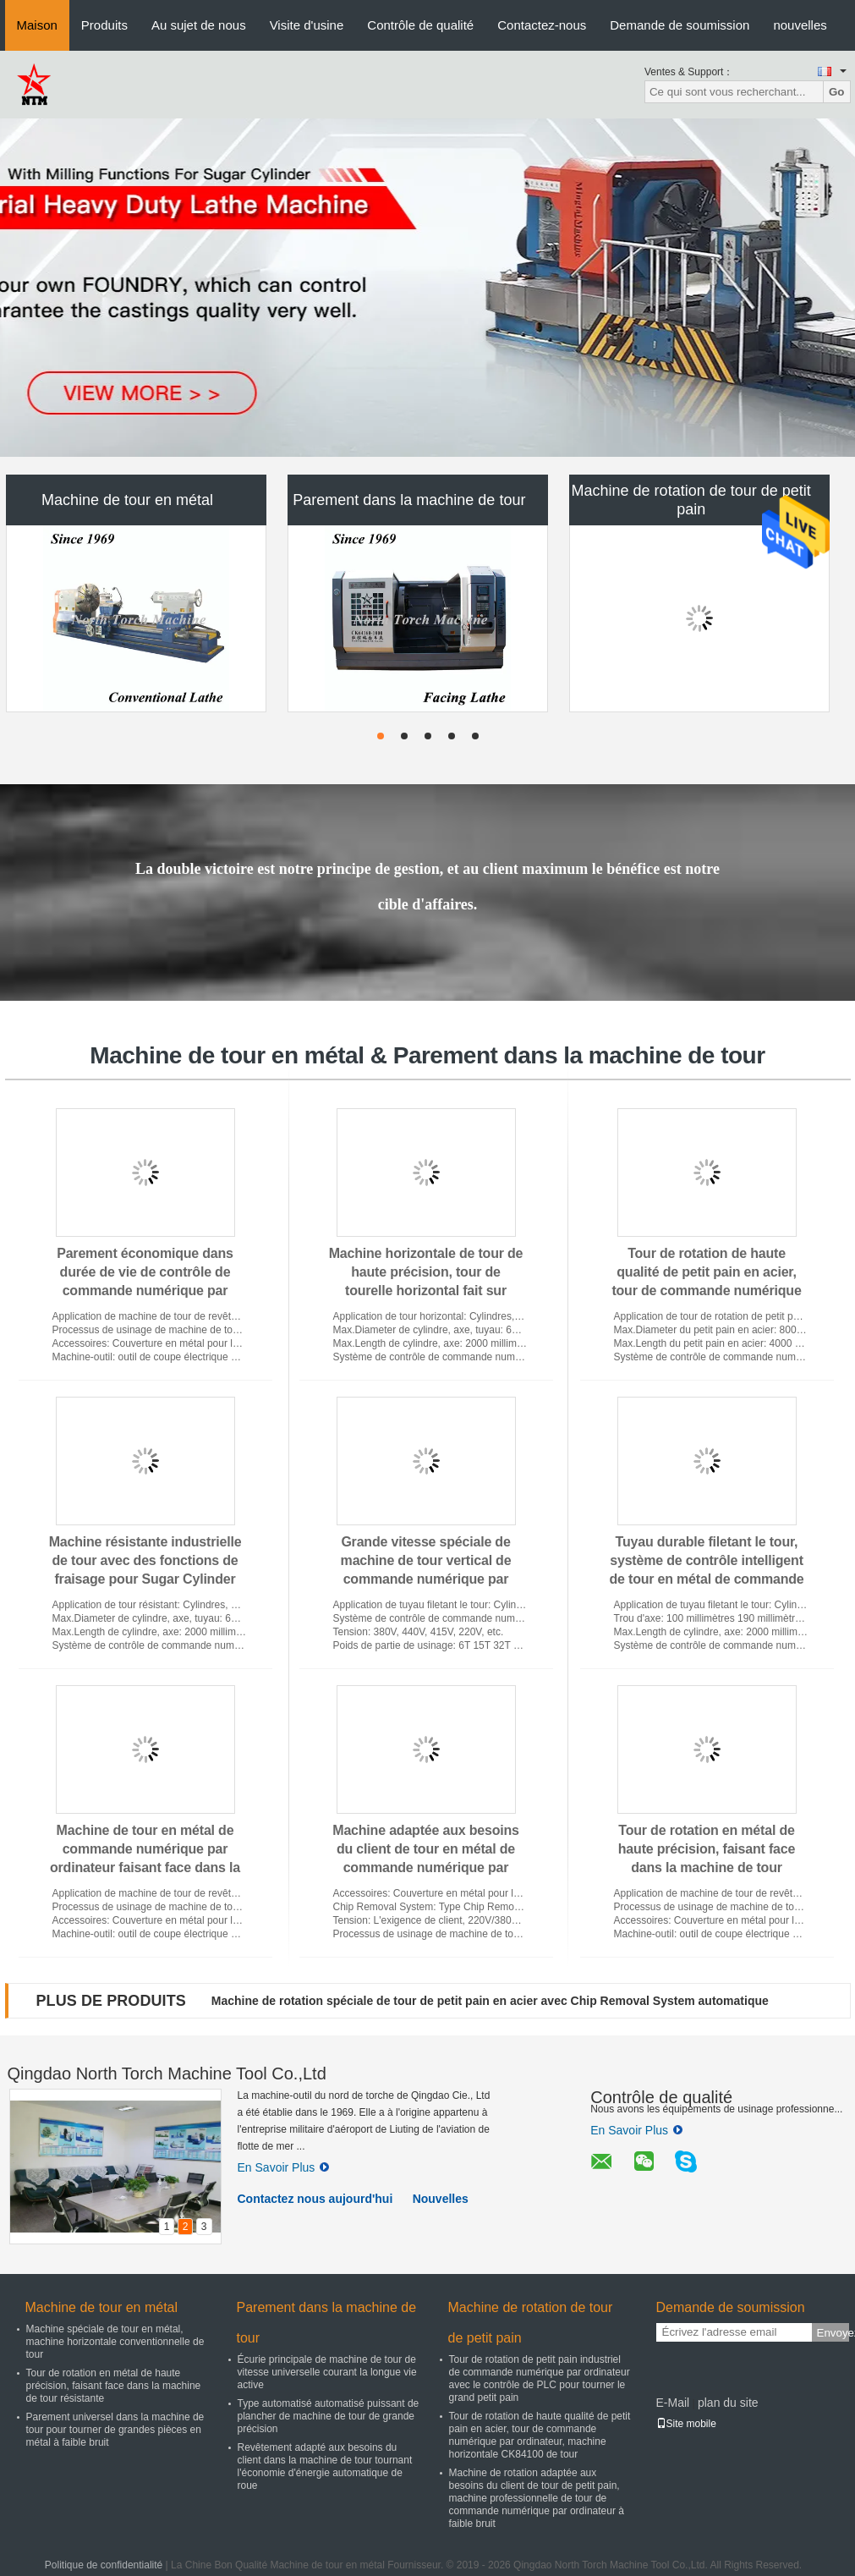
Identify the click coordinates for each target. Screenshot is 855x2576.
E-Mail (673, 2402)
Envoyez (833, 2332)
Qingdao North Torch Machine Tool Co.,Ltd (167, 2073)
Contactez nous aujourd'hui (315, 2198)
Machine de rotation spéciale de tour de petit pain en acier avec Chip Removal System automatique (490, 2001)
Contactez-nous (541, 25)
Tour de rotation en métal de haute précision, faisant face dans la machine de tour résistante (113, 2385)
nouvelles (799, 25)
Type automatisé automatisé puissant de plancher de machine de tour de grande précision (328, 2416)
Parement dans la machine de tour (409, 500)
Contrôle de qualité (420, 25)
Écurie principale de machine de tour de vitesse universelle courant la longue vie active (327, 2372)
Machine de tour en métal (127, 500)
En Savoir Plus (284, 2167)
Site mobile (686, 2424)
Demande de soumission (679, 25)
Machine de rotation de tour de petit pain (691, 500)
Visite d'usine (307, 25)
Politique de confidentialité (103, 2565)
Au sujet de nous (198, 25)
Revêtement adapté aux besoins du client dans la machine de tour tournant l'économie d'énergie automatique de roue (325, 2466)
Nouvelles (441, 2198)
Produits (104, 25)
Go (837, 91)
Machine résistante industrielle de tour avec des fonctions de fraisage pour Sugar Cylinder (145, 1560)
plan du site (728, 2402)
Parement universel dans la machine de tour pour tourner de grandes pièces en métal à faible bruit (115, 2429)
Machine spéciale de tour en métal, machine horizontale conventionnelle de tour (115, 2341)
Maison (37, 25)
